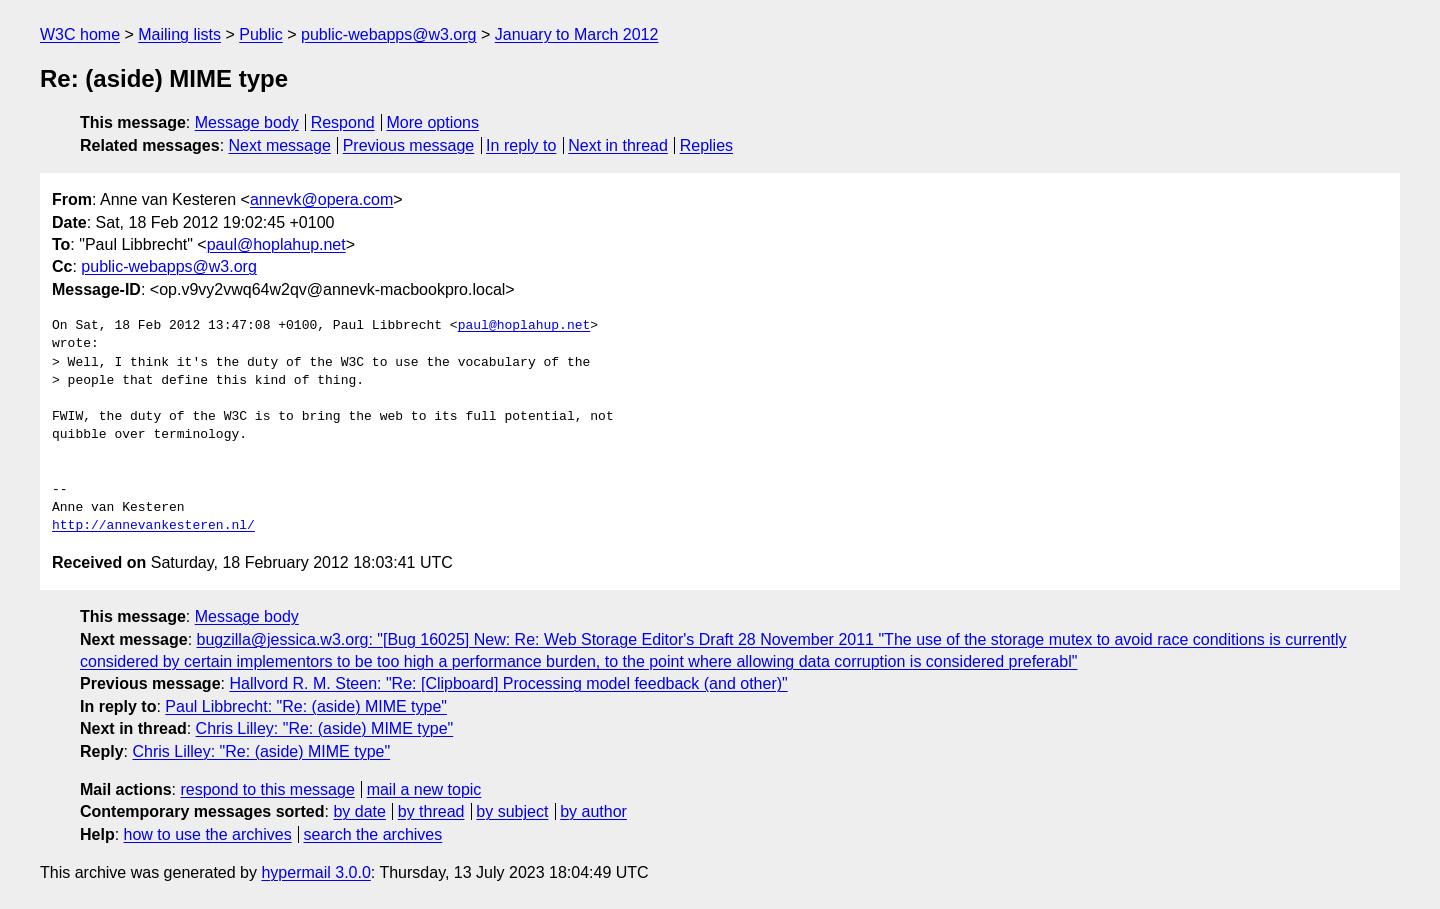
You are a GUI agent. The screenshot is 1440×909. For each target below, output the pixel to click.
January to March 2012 (577, 34)
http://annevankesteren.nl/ (153, 526)
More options (433, 122)
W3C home (80, 34)
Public (261, 34)
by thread (431, 811)
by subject (512, 811)
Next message (280, 145)
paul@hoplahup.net (276, 244)
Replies (706, 145)
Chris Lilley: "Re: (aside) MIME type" (325, 728)
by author (593, 811)
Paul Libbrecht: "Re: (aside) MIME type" (306, 706)
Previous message (409, 145)
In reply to (521, 145)
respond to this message (267, 789)
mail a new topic (424, 789)
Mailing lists (179, 34)
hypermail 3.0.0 (315, 872)
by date (359, 811)
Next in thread (618, 145)
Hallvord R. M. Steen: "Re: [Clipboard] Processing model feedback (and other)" (508, 683)
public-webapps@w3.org (388, 34)
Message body (247, 122)
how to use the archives (208, 834)
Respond (343, 122)
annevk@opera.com (321, 199)
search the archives (373, 834)
